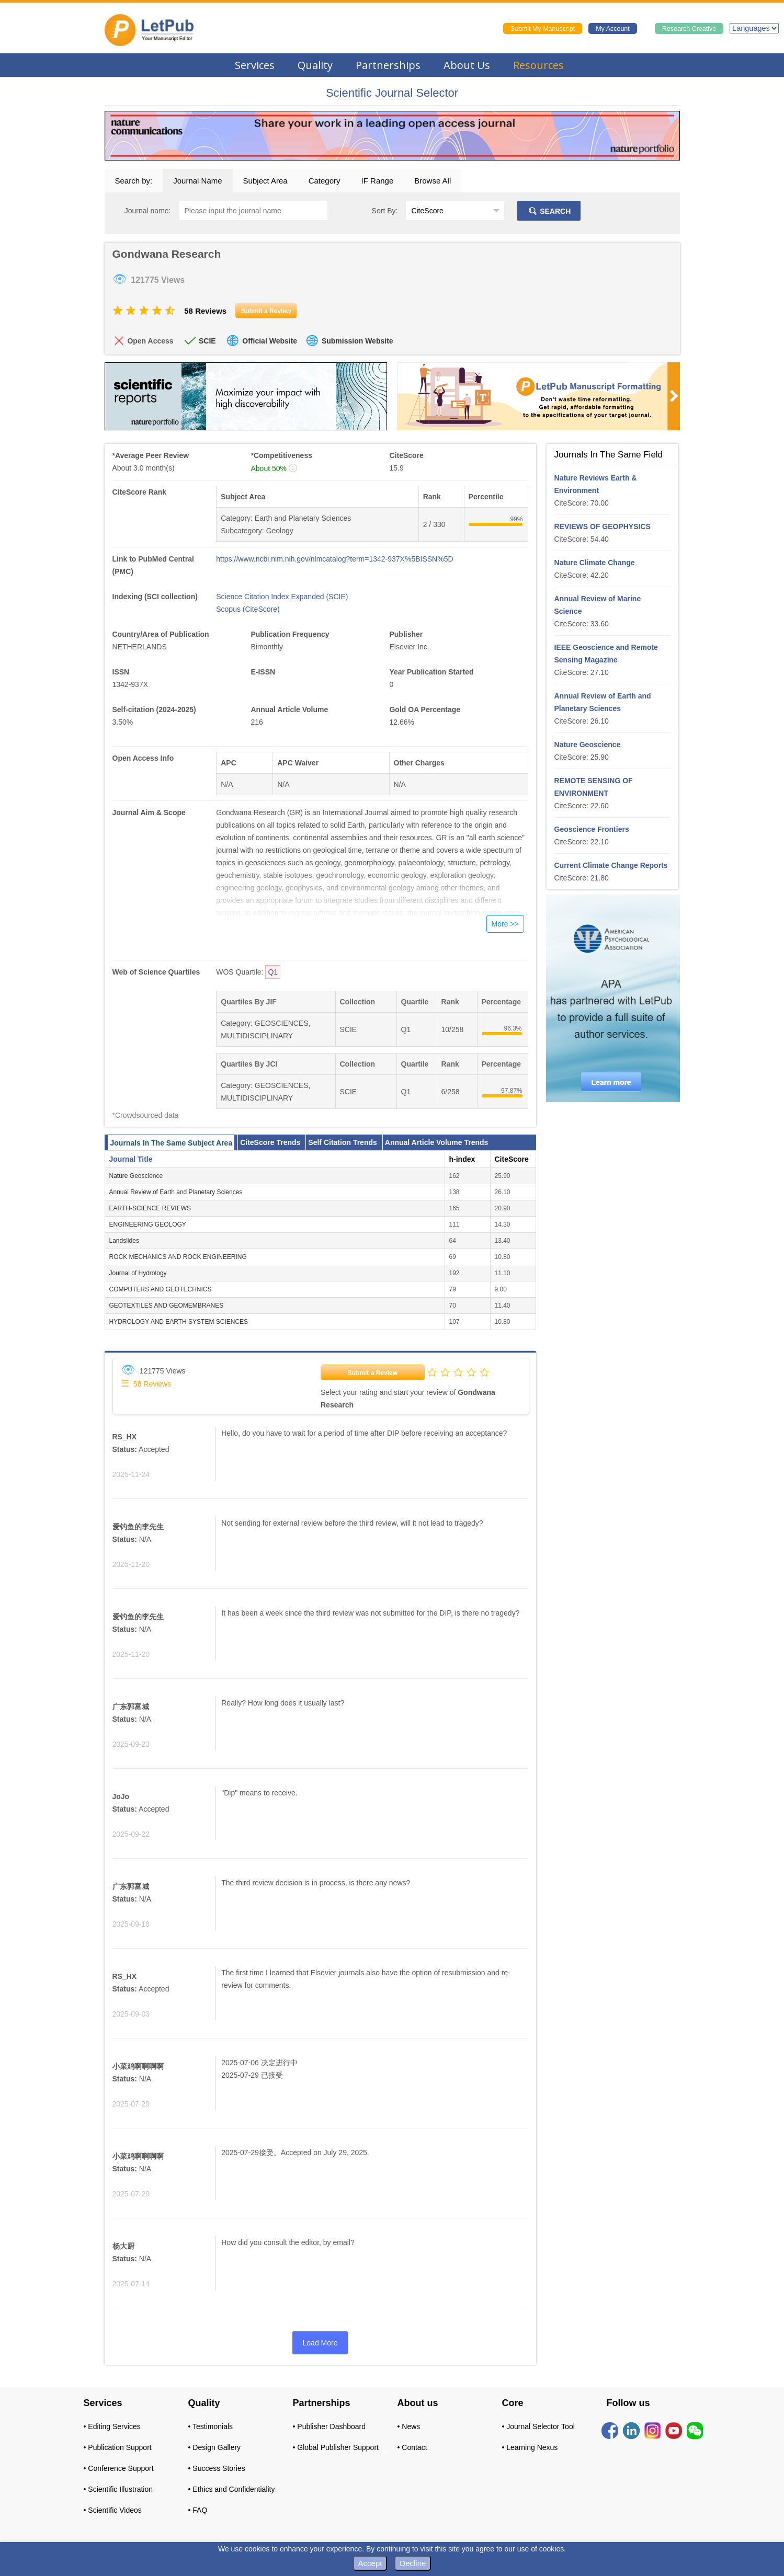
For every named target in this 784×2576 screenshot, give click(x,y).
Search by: (134, 180)
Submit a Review (372, 1373)
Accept (370, 2563)
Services (255, 65)
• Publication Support (118, 2447)
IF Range (377, 180)
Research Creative (689, 28)
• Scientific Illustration (118, 2489)
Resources (538, 65)
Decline (413, 2563)
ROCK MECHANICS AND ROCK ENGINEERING (178, 1257)
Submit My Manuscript (542, 28)
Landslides (124, 1240)
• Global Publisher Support (336, 2447)
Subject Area (265, 180)
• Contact (412, 2447)
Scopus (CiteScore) (247, 609)
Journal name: (147, 211)
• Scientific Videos (113, 2510)
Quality (315, 65)
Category (324, 180)
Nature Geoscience (136, 1176)
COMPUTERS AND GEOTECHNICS (160, 1289)
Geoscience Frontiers (591, 829)
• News (409, 2426)
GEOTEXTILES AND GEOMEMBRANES (166, 1305)
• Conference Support (119, 2468)
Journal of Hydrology (138, 1273)
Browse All (432, 180)
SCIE (207, 341)
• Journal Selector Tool (538, 2426)
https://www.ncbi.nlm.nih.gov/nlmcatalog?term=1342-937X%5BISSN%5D (334, 559)
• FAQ (198, 2510)
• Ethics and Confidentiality (231, 2489)
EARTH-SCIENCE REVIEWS (150, 1208)
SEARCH (549, 211)
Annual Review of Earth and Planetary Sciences (176, 1192)
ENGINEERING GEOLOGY (147, 1224)
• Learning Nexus (530, 2447)
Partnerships (388, 65)
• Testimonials (210, 2426)
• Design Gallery (214, 2447)
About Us (467, 65)
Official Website (269, 341)
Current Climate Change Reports (611, 865)
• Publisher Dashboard (329, 2426)
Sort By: (385, 211)
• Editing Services (112, 2426)
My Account (613, 28)
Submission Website (357, 341)
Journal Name (197, 180)
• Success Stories (216, 2468)
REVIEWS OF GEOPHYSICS (602, 526)
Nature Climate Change (594, 562)
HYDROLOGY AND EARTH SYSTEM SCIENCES (178, 1321)
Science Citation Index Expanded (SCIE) (282, 596)
